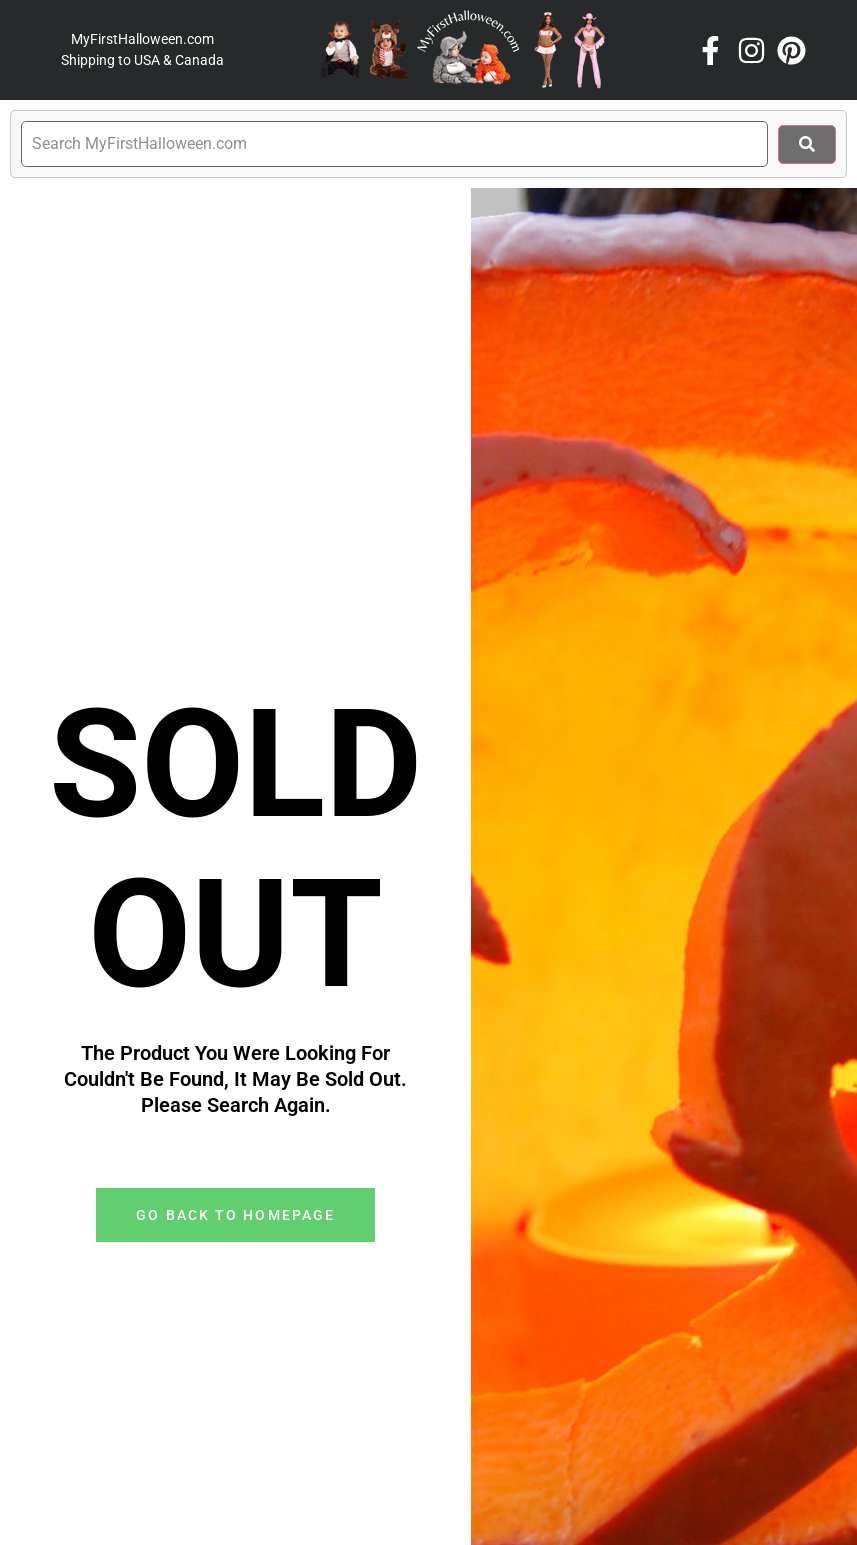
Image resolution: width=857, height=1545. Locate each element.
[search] (394, 144)
